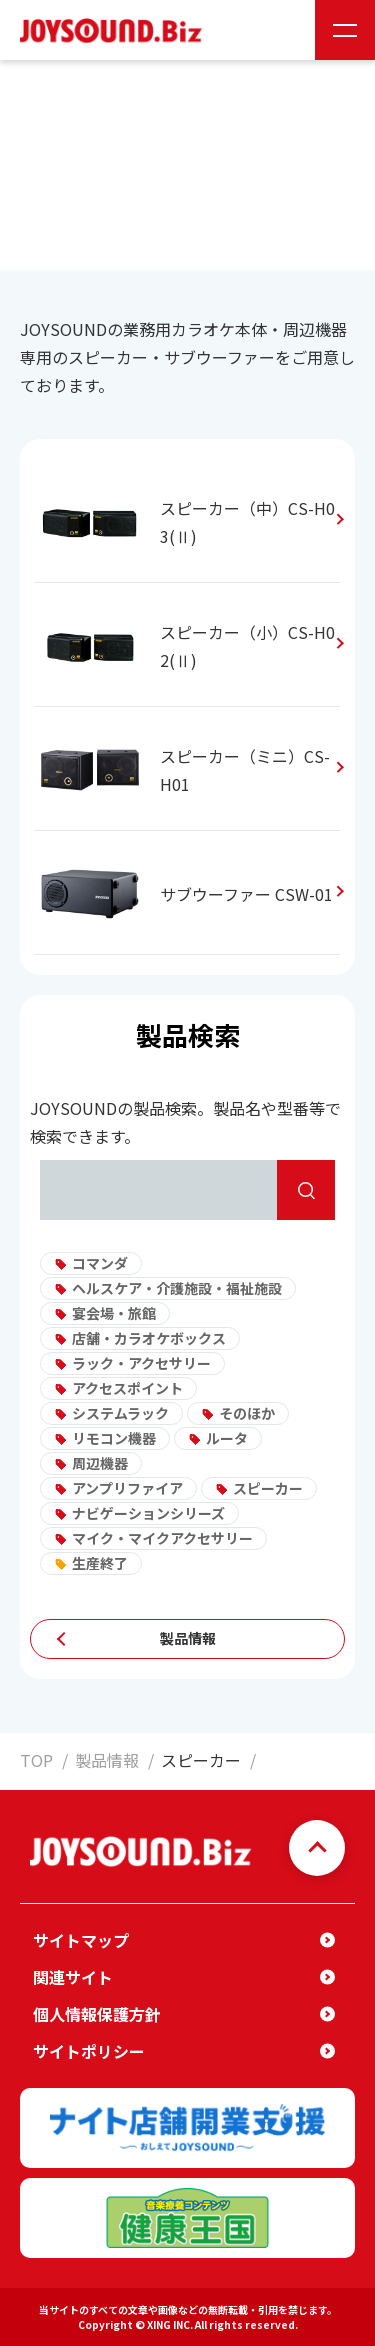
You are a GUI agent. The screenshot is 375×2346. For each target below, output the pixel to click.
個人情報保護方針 (97, 2014)
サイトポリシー (89, 2051)
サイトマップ (81, 1940)
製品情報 (188, 1638)
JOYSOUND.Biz (115, 30)
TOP (36, 1760)
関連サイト (73, 1977)
